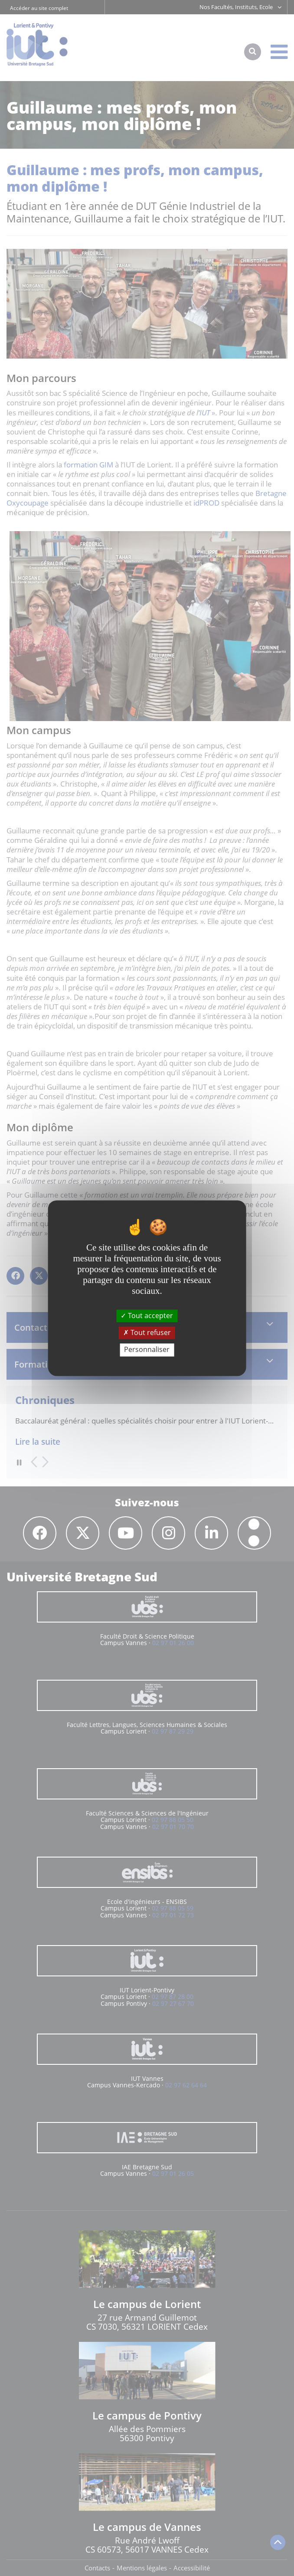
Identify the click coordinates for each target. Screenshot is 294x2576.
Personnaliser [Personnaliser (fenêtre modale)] (147, 1350)
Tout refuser (147, 1333)
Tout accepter (147, 1315)
